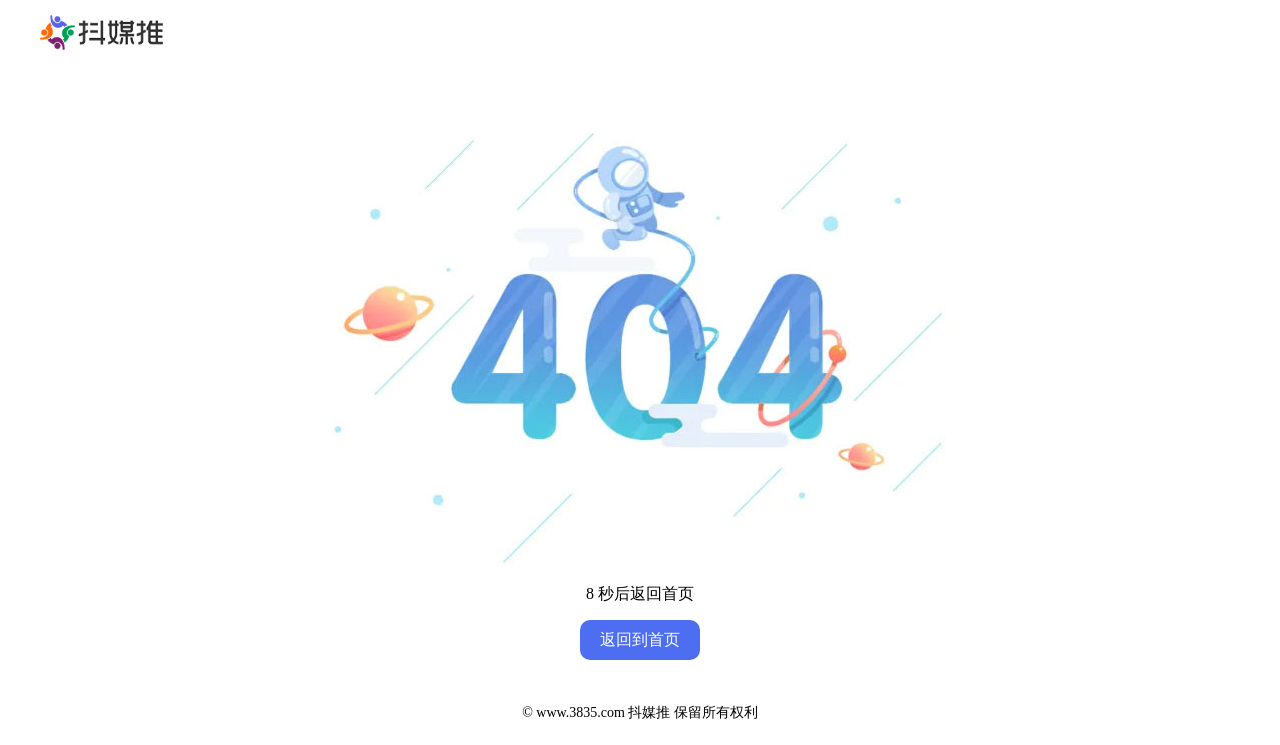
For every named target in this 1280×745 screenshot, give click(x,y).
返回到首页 (640, 639)
